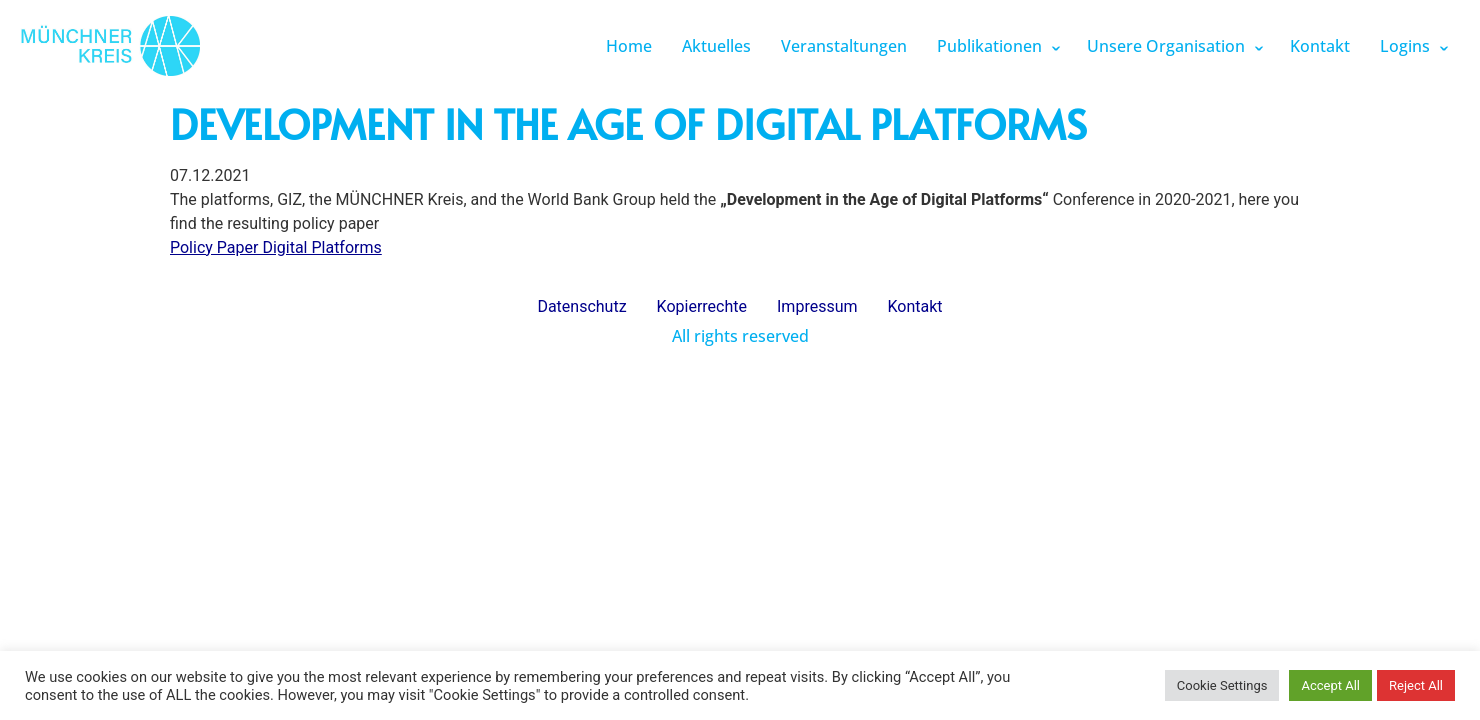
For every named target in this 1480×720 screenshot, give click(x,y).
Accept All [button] (1330, 685)
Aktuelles (716, 46)
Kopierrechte (702, 306)
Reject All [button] (1416, 685)
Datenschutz (581, 306)
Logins (1405, 46)
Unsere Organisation (1166, 46)
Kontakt (1320, 46)
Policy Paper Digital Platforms (276, 247)
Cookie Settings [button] (1222, 685)
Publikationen (989, 46)
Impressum (817, 306)
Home (629, 46)
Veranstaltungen (844, 46)
